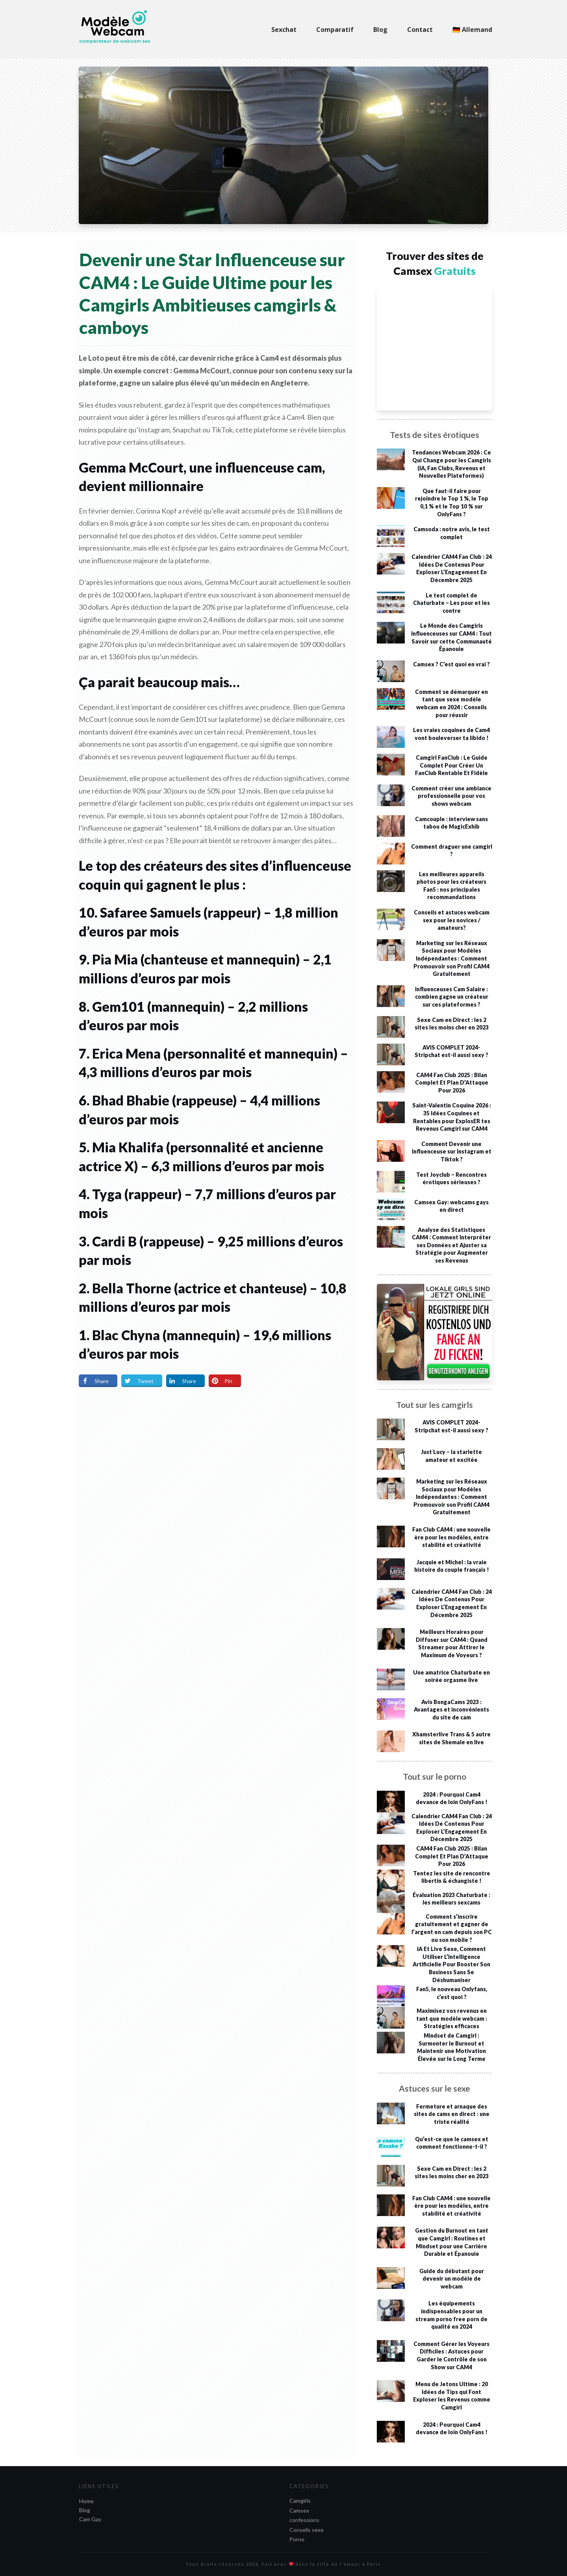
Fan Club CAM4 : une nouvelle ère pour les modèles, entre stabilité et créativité (451, 1537)
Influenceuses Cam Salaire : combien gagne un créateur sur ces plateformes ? (451, 997)
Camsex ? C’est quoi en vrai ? (451, 664)
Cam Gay (90, 2519)
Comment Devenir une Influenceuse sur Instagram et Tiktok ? (451, 1152)
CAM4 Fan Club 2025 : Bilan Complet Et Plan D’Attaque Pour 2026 (451, 1083)
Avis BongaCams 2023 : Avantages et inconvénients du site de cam (451, 1710)
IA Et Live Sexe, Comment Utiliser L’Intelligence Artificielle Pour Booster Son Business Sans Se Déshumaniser (451, 1964)
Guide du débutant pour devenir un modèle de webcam (451, 2279)
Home (86, 2501)
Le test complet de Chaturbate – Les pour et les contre (451, 603)
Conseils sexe (306, 2529)
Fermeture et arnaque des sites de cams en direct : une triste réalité (451, 2114)
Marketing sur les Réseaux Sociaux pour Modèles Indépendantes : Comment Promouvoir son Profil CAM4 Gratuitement (451, 958)
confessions (304, 2520)
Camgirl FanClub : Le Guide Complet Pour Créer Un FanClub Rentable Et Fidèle (451, 765)
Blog (84, 2510)
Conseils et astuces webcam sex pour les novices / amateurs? (451, 920)
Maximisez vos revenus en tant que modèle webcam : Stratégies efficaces (451, 2018)
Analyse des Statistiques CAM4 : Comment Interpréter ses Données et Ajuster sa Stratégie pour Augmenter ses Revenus (451, 1245)
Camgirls (300, 2500)
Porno (296, 2539)
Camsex (299, 2510)
